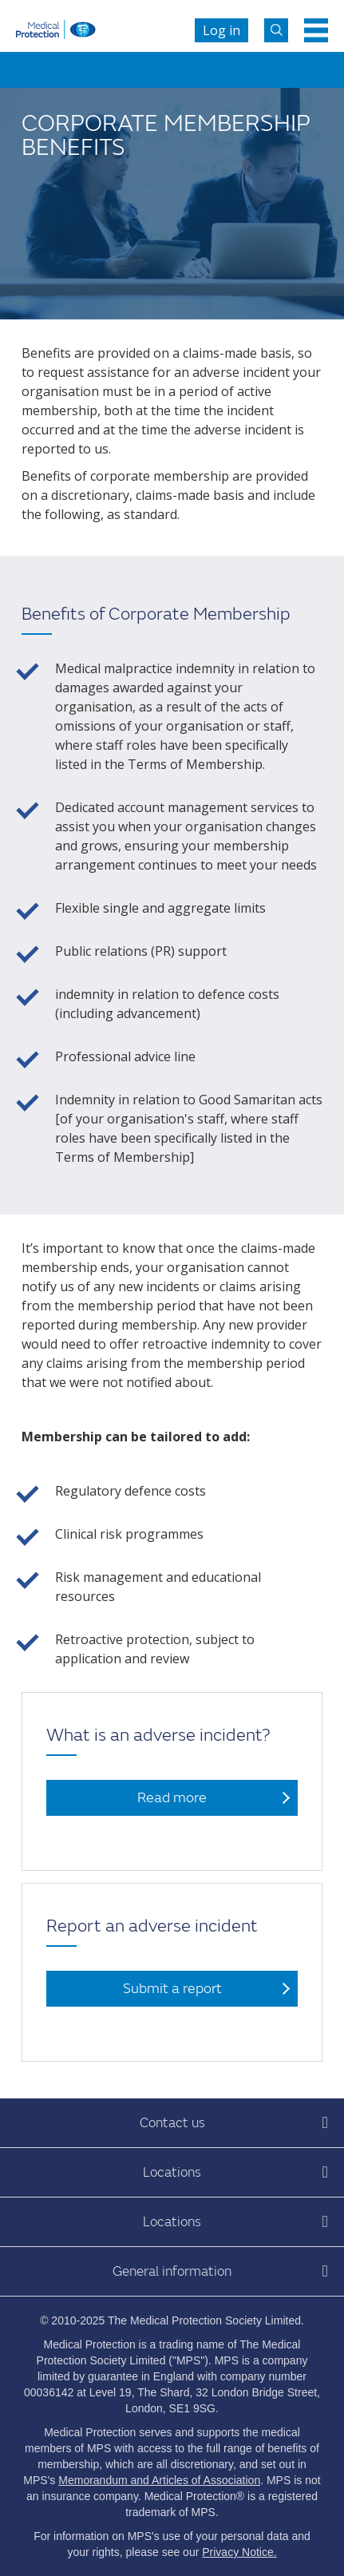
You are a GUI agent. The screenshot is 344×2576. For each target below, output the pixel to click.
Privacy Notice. (239, 2552)
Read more (172, 1798)
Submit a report (172, 1989)
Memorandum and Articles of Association (159, 2480)
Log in (221, 30)
